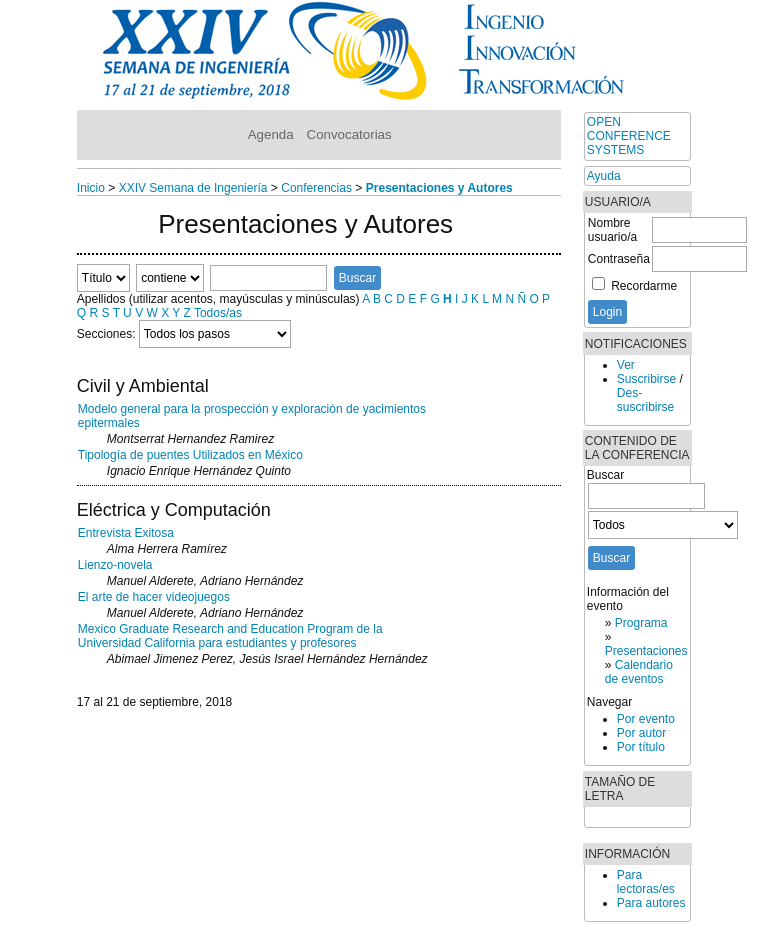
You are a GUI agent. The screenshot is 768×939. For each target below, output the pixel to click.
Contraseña (619, 259)
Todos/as (218, 313)
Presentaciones (646, 651)
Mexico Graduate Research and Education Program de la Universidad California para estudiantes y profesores (230, 636)
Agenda (271, 134)
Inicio (91, 188)
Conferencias (316, 188)
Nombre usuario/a (612, 230)
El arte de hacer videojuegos (154, 597)
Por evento (646, 719)
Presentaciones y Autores (439, 188)
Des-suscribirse (645, 400)
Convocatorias (349, 134)
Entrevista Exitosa (126, 533)
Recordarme (644, 286)
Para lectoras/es (646, 882)
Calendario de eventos (639, 672)
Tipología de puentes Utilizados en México (190, 455)
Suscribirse (646, 379)
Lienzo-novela (115, 565)
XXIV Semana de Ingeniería (193, 188)
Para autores (651, 903)
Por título (641, 747)
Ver (626, 365)
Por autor (641, 733)
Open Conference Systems (629, 136)
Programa (641, 623)
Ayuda (604, 176)
